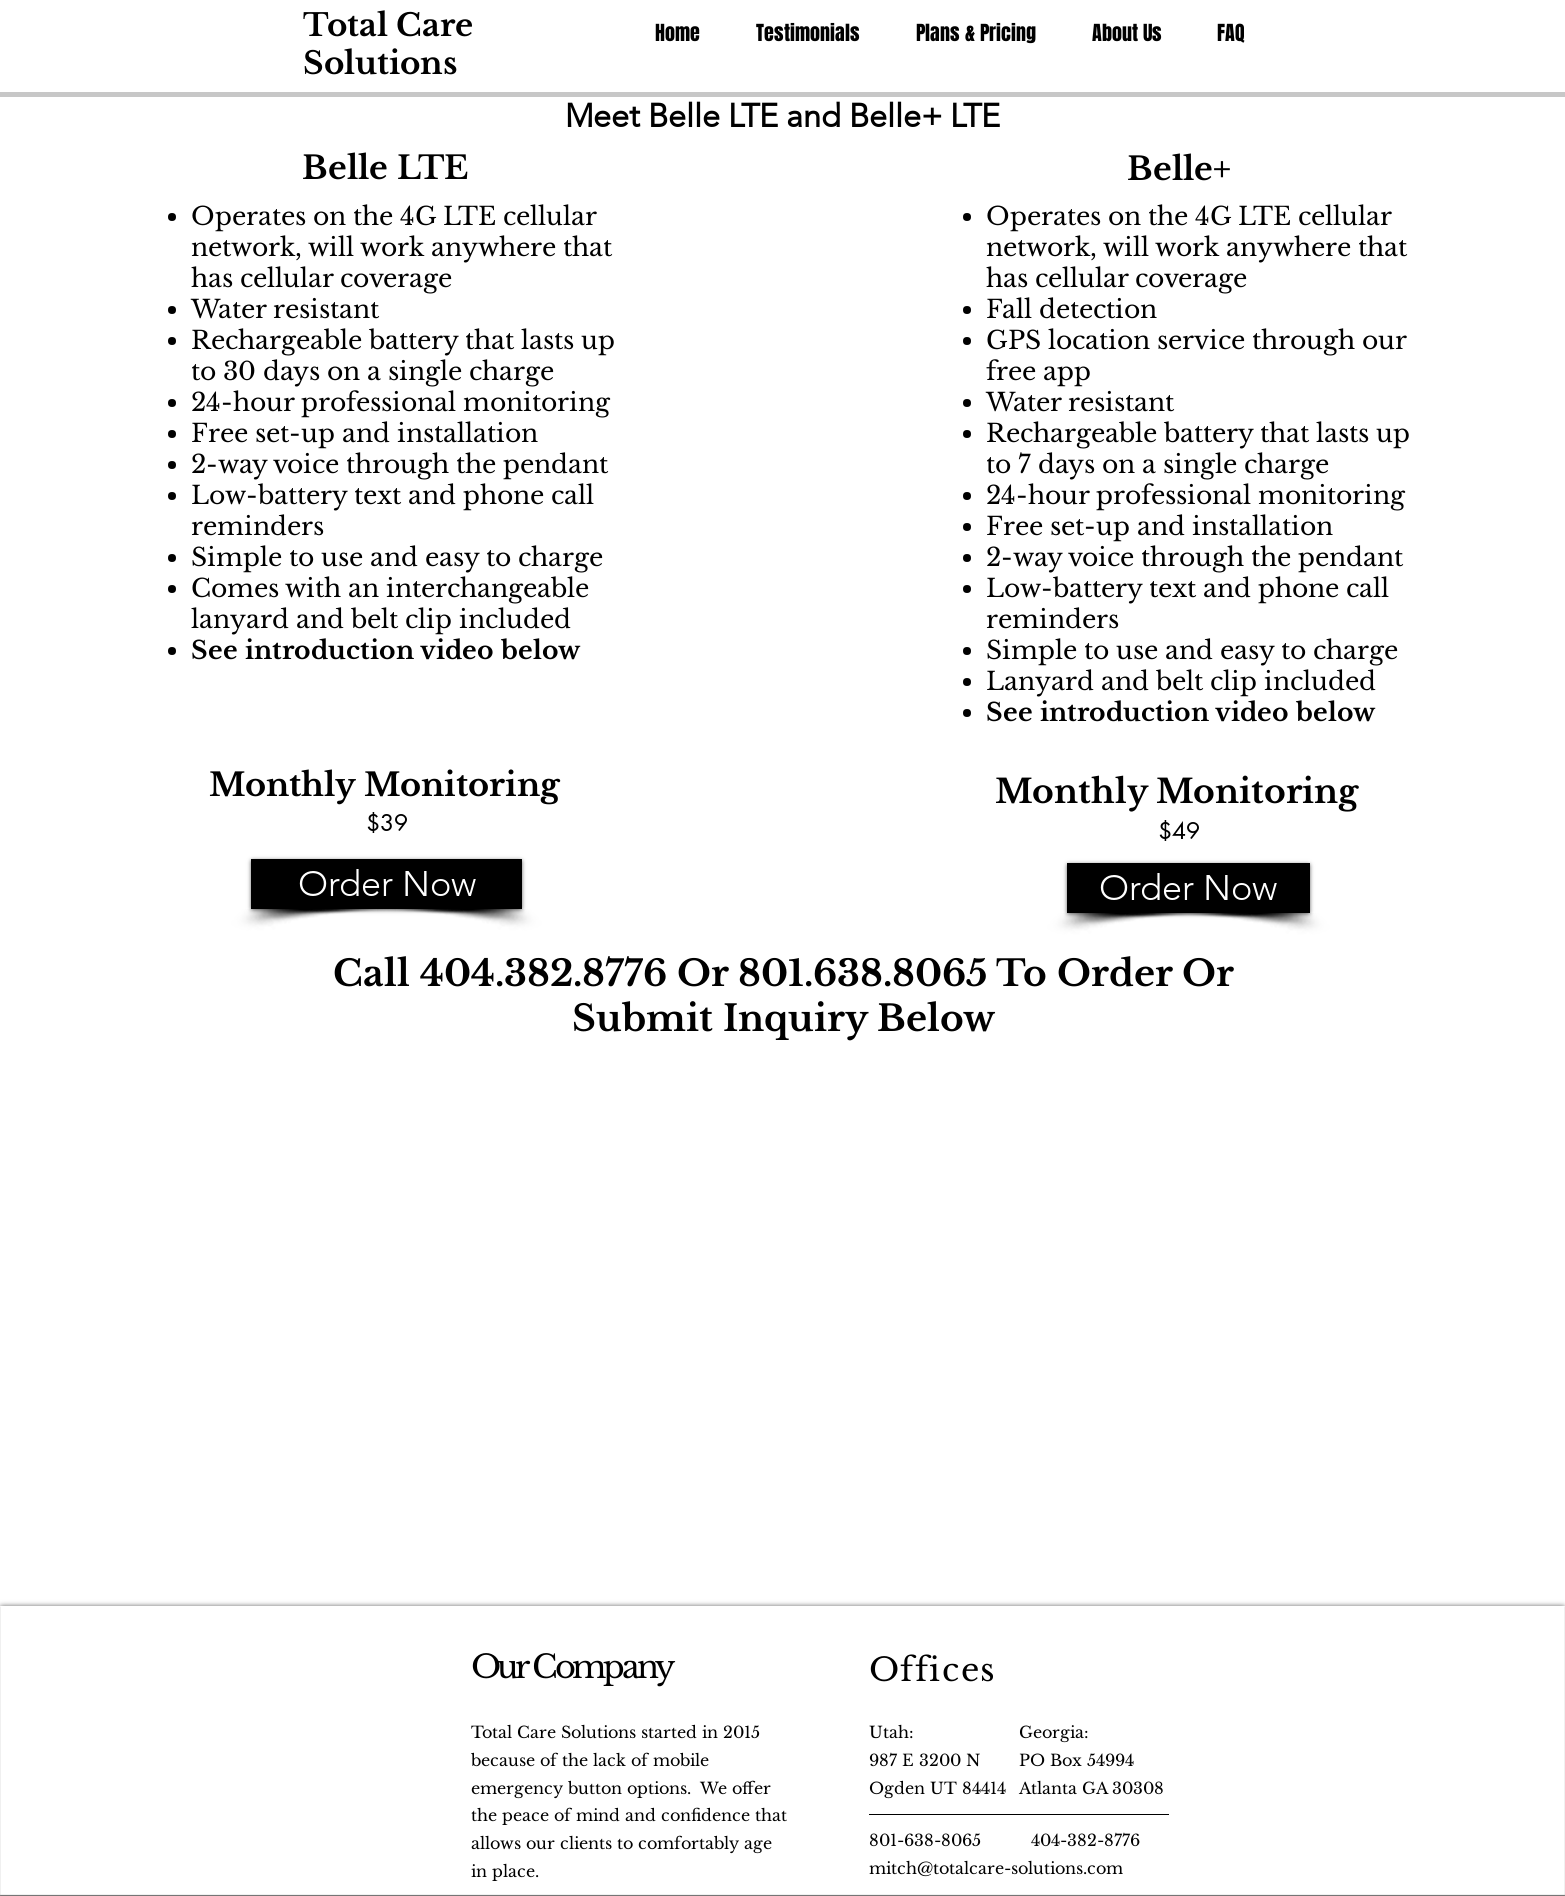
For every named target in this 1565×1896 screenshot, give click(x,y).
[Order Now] (386, 884)
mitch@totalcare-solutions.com (996, 1868)
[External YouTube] (457, 1201)
